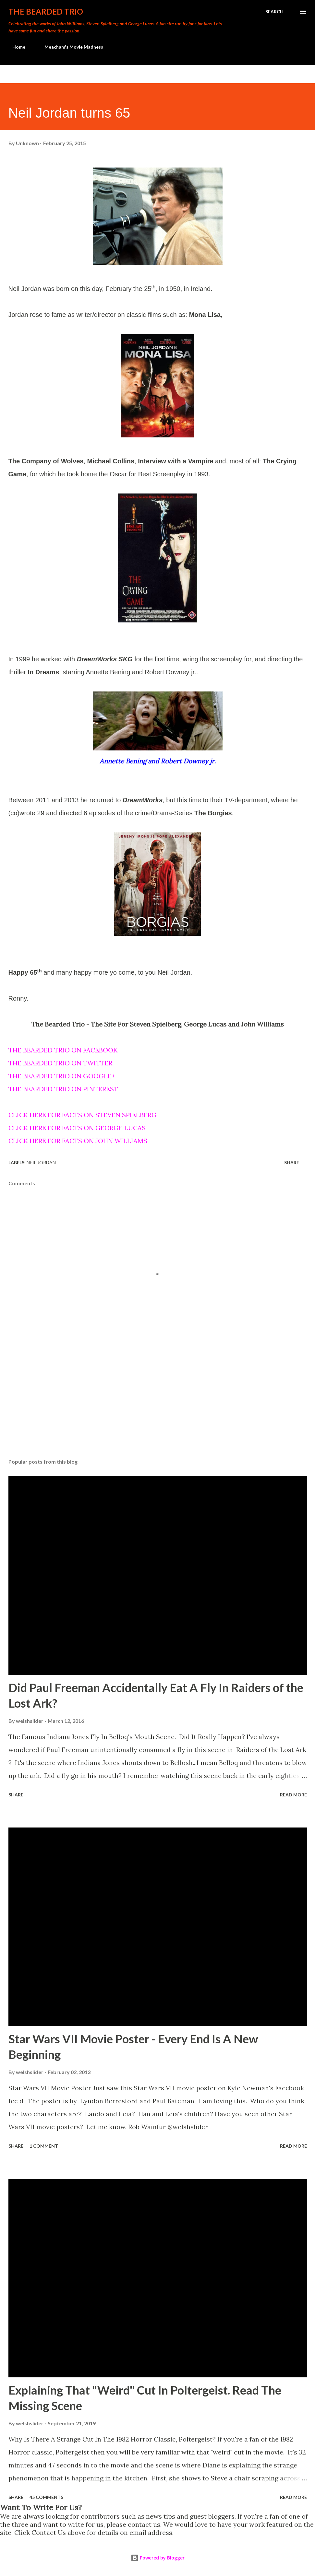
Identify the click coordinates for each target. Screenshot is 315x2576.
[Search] (274, 12)
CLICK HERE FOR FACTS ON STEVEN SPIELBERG (82, 1115)
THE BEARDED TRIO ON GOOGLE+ (61, 1076)
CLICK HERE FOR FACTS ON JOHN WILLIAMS (77, 1141)
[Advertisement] (157, 1402)
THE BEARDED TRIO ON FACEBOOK (62, 1050)
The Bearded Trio (45, 11)
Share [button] (291, 1162)
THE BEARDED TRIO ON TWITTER (60, 1063)
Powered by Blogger (158, 2558)
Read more (293, 1794)
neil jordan (41, 1162)
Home (14, 47)
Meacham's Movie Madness (70, 47)
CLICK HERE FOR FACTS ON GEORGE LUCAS (77, 1128)
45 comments (46, 2497)
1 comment (44, 2146)
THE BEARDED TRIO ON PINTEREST (63, 1089)
